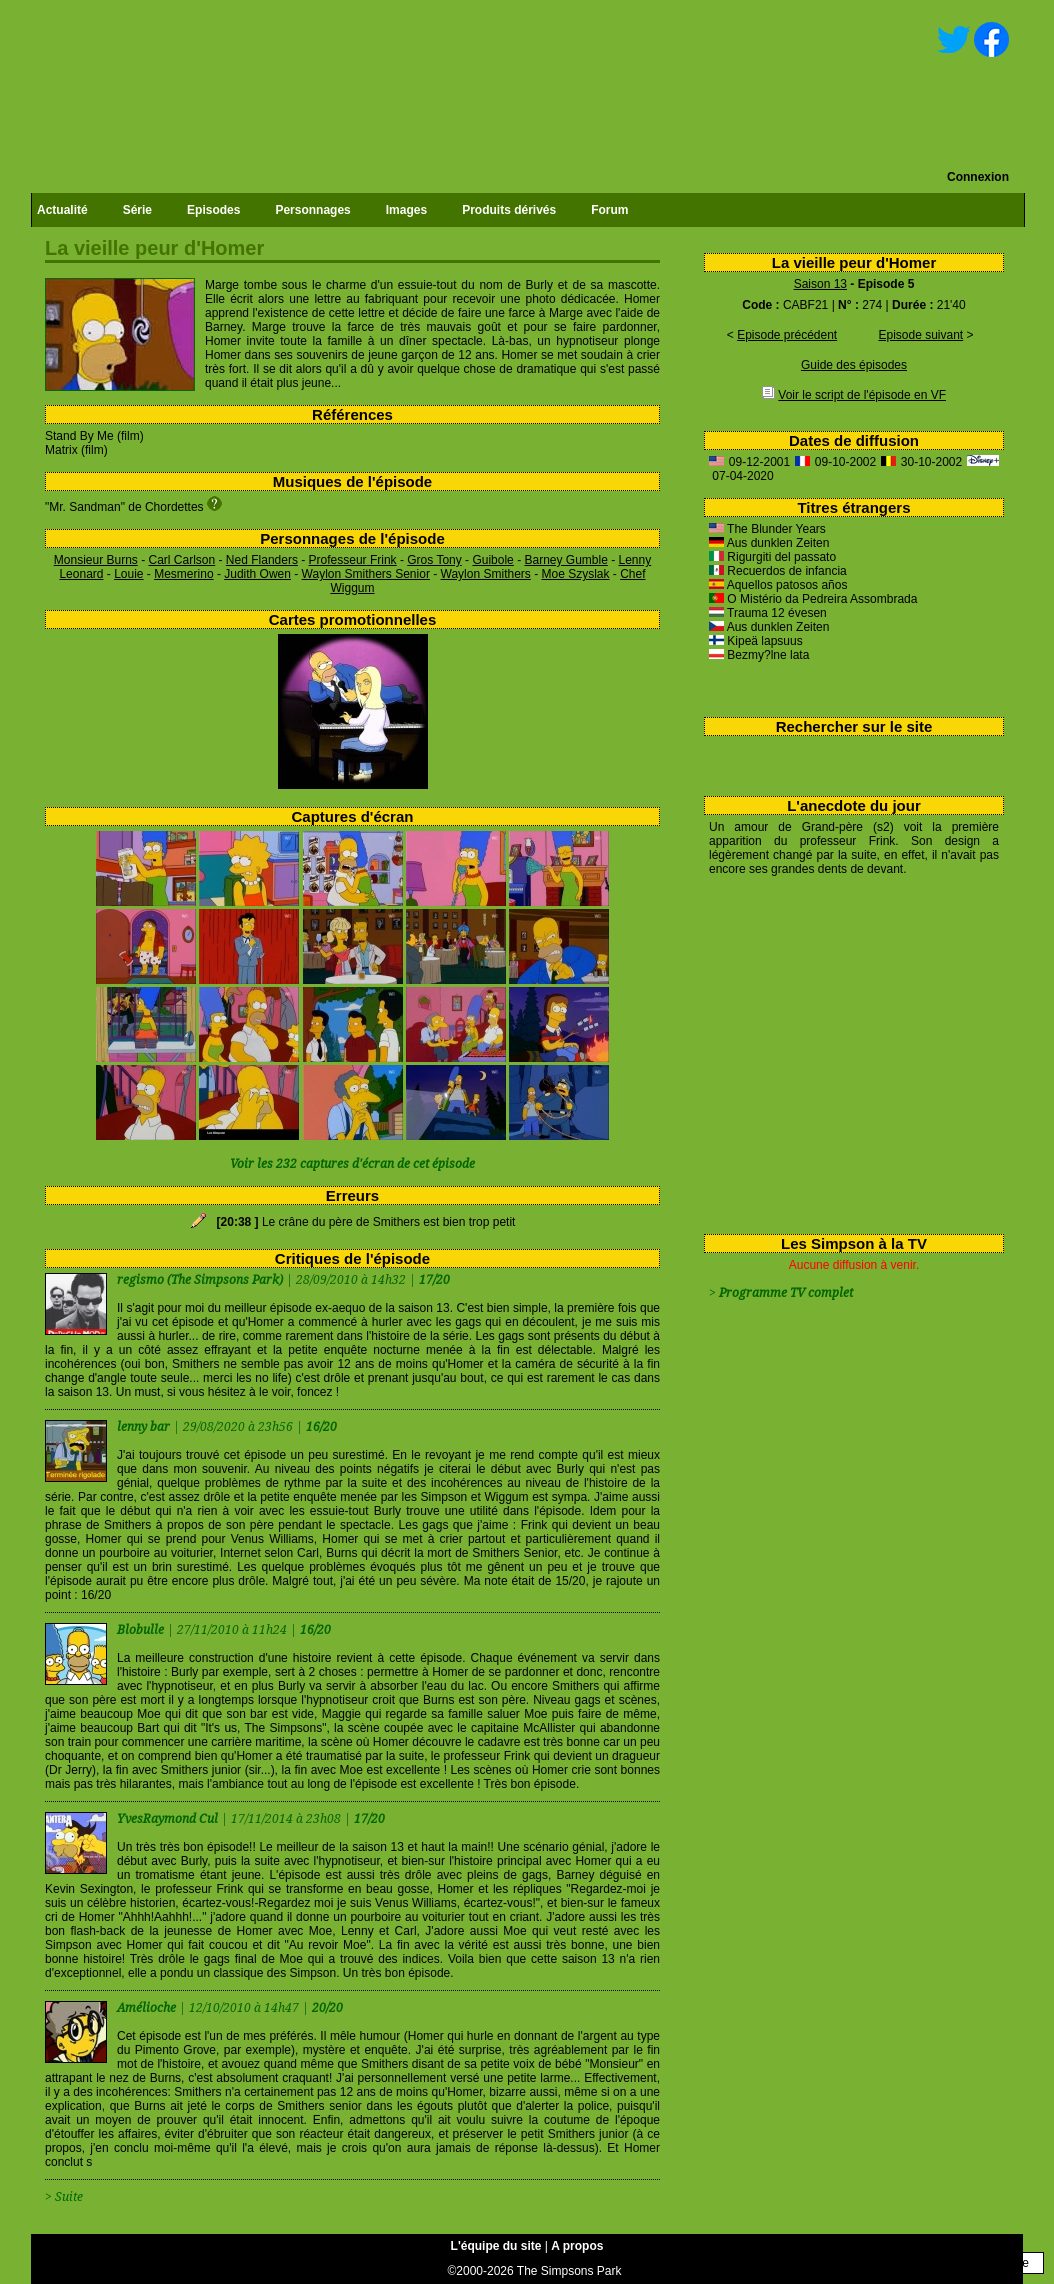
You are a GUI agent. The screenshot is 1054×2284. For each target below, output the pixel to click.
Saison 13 (820, 284)
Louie (128, 574)
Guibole (492, 560)
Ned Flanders (262, 560)
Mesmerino (183, 574)
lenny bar (145, 1427)
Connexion (978, 177)
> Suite (64, 2197)
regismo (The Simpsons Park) (200, 1280)
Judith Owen (257, 574)
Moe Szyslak (575, 574)
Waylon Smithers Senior (366, 574)
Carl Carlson (182, 560)
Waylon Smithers (486, 574)
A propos (577, 2246)
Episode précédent (787, 335)
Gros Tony (434, 560)
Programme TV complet (786, 1293)
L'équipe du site (496, 2246)
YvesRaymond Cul (169, 1819)
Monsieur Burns (96, 560)
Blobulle (142, 1630)
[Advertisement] (846, 1051)
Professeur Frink (353, 560)
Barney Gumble (565, 560)
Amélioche (148, 2008)
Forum (609, 210)
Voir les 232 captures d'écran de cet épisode (352, 1164)
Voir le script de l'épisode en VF (862, 395)
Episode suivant (920, 335)
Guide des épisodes (854, 365)
